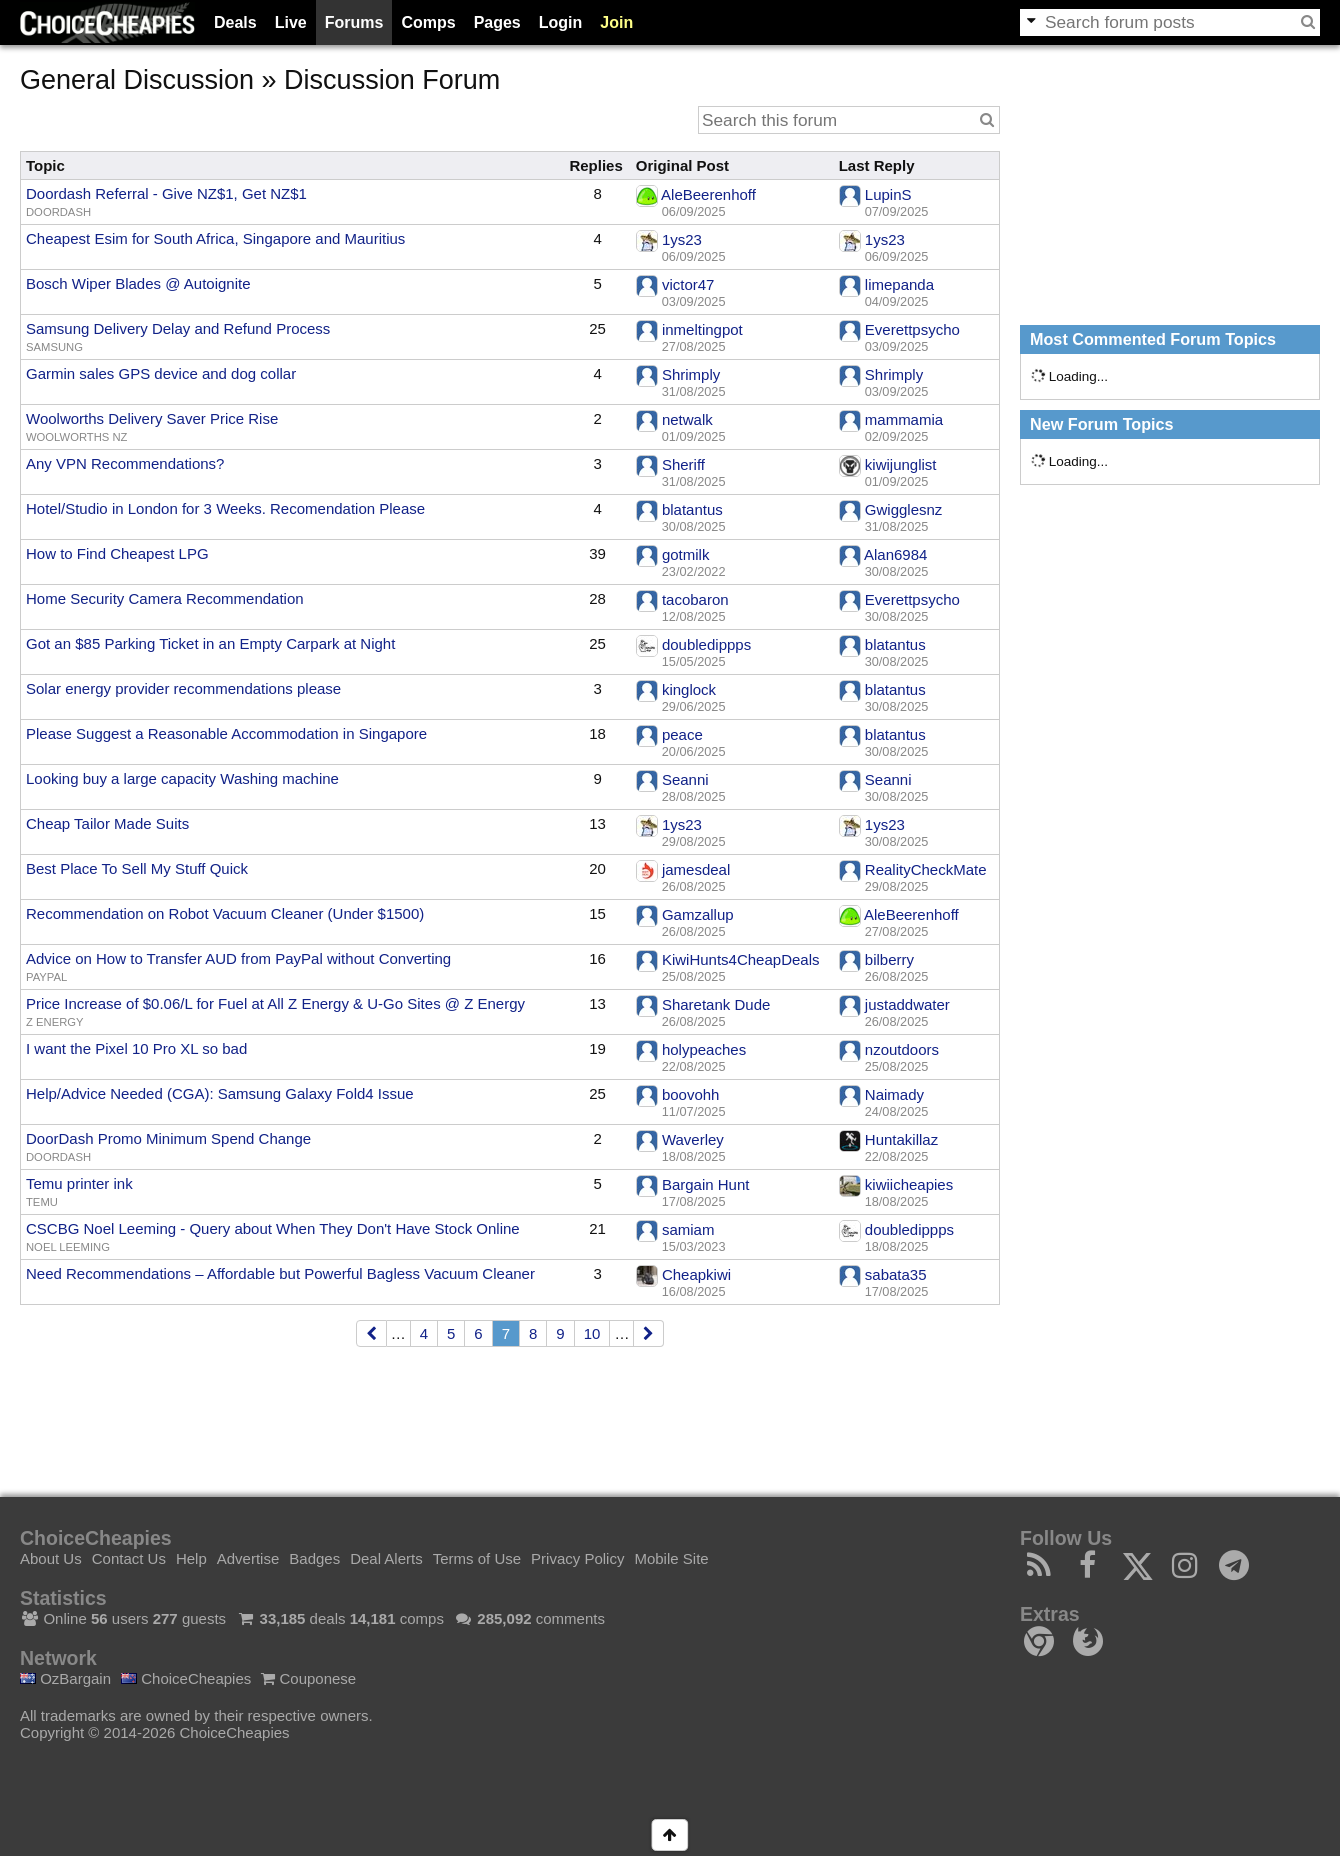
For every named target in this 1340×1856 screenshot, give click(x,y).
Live (291, 22)
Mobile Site (671, 1558)
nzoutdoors (902, 1049)
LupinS (888, 194)
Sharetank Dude (716, 1004)
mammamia (904, 419)
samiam (688, 1229)
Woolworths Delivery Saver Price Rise (152, 418)
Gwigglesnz (904, 509)
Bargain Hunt (706, 1184)
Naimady (894, 1094)
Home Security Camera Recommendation (165, 598)
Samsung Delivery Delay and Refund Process (178, 328)
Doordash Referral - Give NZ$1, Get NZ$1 (166, 193)
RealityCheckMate (926, 869)
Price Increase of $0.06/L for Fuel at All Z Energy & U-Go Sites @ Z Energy (275, 1003)
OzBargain (65, 1678)
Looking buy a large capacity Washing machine (182, 778)
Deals (235, 22)
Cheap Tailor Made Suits (107, 823)
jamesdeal (696, 869)
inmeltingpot (702, 329)
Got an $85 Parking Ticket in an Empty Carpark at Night (210, 643)
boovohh (691, 1094)
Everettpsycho (912, 329)
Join (616, 22)
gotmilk (686, 554)
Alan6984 (895, 554)
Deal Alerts (386, 1558)
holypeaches (704, 1049)
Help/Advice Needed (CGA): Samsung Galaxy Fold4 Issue (220, 1093)
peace (682, 734)
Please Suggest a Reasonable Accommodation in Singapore (226, 733)
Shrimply (691, 374)
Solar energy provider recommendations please (183, 688)
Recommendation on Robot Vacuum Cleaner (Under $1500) (225, 913)
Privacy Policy (577, 1558)
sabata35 (896, 1274)
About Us (51, 1558)
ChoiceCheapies (186, 1678)
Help (191, 1558)
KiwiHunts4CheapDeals (741, 959)
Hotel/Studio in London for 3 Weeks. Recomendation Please (225, 508)
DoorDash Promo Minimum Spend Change (168, 1138)
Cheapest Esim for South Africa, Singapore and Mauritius (215, 238)
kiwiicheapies (909, 1184)
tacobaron (695, 599)
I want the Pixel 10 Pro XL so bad (136, 1048)
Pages (497, 22)
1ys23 (682, 239)
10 (592, 1333)
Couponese (308, 1678)
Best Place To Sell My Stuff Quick (137, 868)
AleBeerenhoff (708, 194)
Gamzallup (698, 914)
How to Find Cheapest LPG (117, 553)
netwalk (687, 419)
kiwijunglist (901, 464)
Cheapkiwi (696, 1274)
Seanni (685, 779)
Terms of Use (477, 1558)
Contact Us (129, 1558)
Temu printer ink (79, 1183)
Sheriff (683, 464)
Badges (314, 1558)
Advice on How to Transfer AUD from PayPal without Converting (238, 958)
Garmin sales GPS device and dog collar (161, 373)
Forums (354, 22)
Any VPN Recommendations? (125, 463)
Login (561, 22)
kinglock (689, 689)
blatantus (692, 509)
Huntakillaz (901, 1139)
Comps (428, 22)
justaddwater (907, 1004)
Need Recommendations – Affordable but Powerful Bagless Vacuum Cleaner (280, 1273)
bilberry (889, 959)
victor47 (688, 284)
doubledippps (706, 644)
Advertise (248, 1558)
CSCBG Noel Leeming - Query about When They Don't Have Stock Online (273, 1228)
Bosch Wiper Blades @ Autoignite (138, 283)
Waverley (693, 1139)
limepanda (899, 284)
